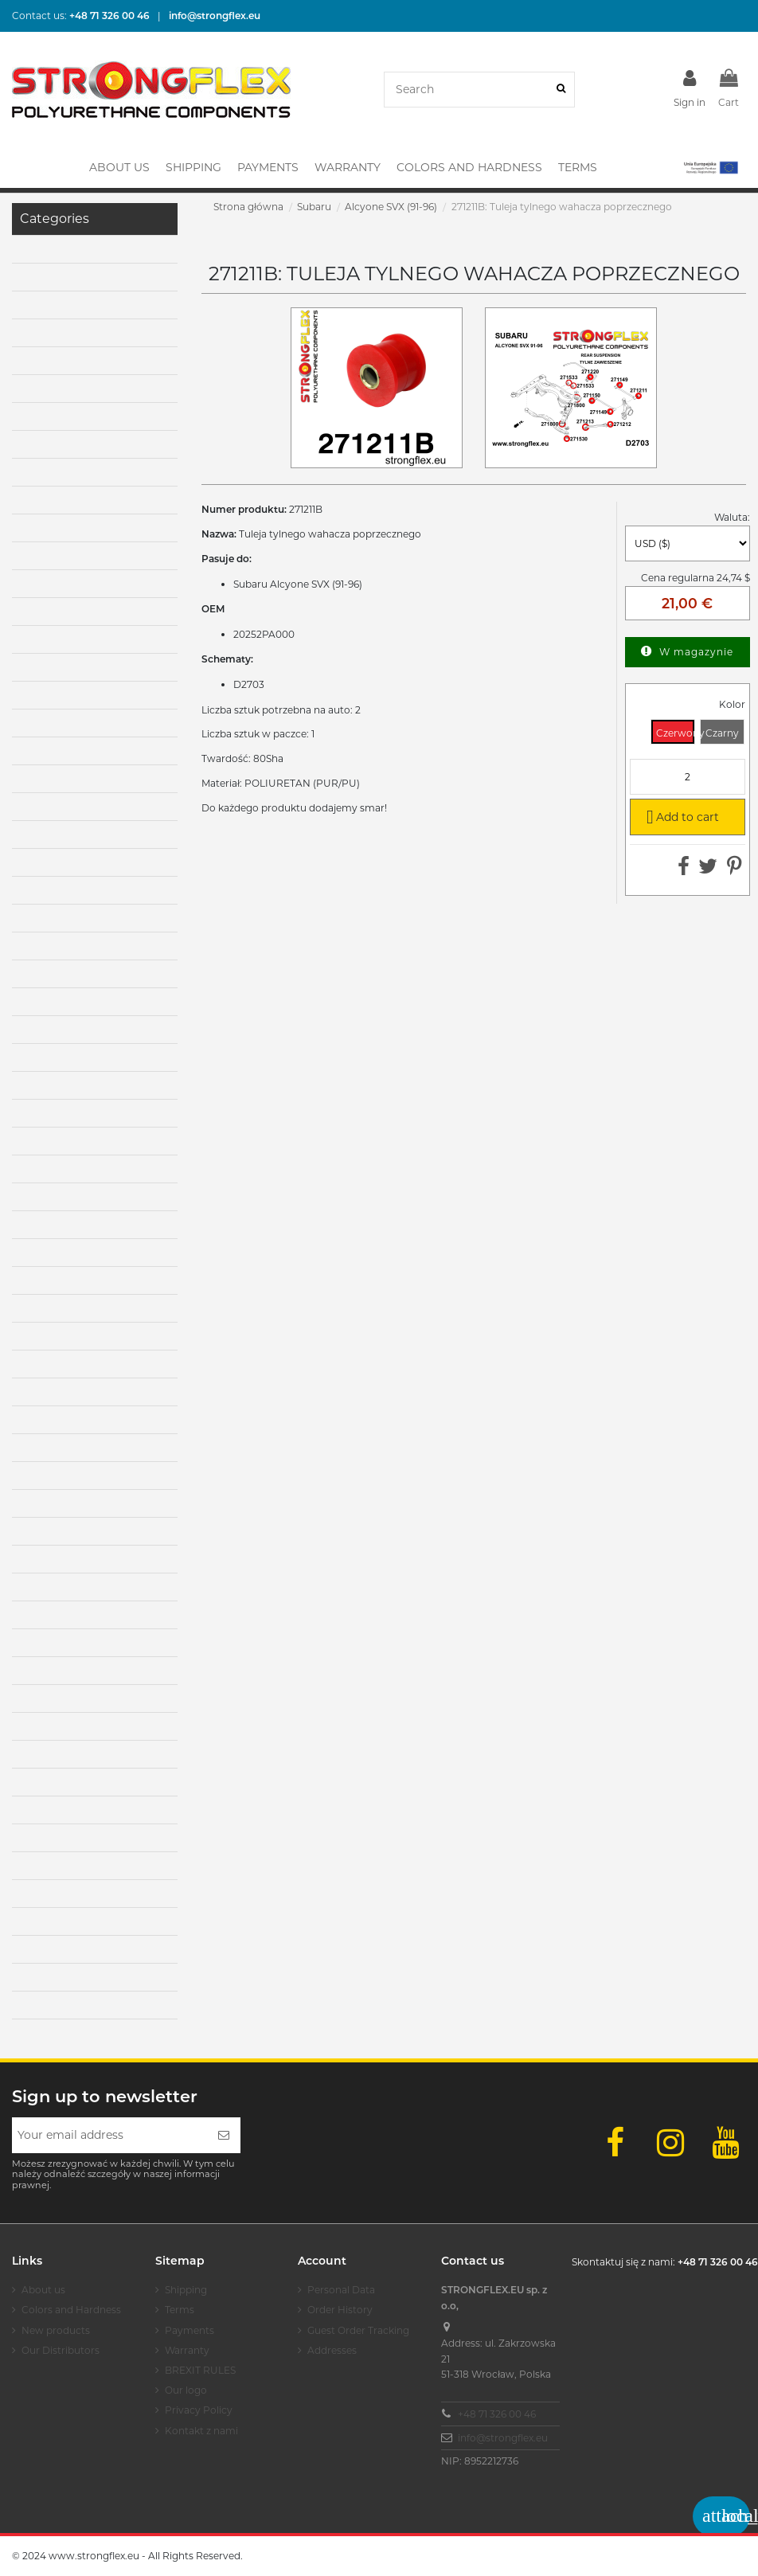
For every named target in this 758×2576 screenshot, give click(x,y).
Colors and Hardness (71, 2310)
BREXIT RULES (200, 2370)
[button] (710, 167)
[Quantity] (688, 777)
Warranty (187, 2350)
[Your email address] (109, 2135)
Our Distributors (60, 2350)
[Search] (561, 89)
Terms (179, 2310)
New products (55, 2330)
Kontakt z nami (201, 2431)
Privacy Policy (198, 2410)
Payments (189, 2330)
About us (43, 2290)
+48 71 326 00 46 (497, 2414)
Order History (340, 2310)
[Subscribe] (223, 2135)
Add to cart (680, 816)
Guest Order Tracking (358, 2330)
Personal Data (341, 2290)
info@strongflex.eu (503, 2438)
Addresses (332, 2350)
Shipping (186, 2290)
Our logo (186, 2390)
